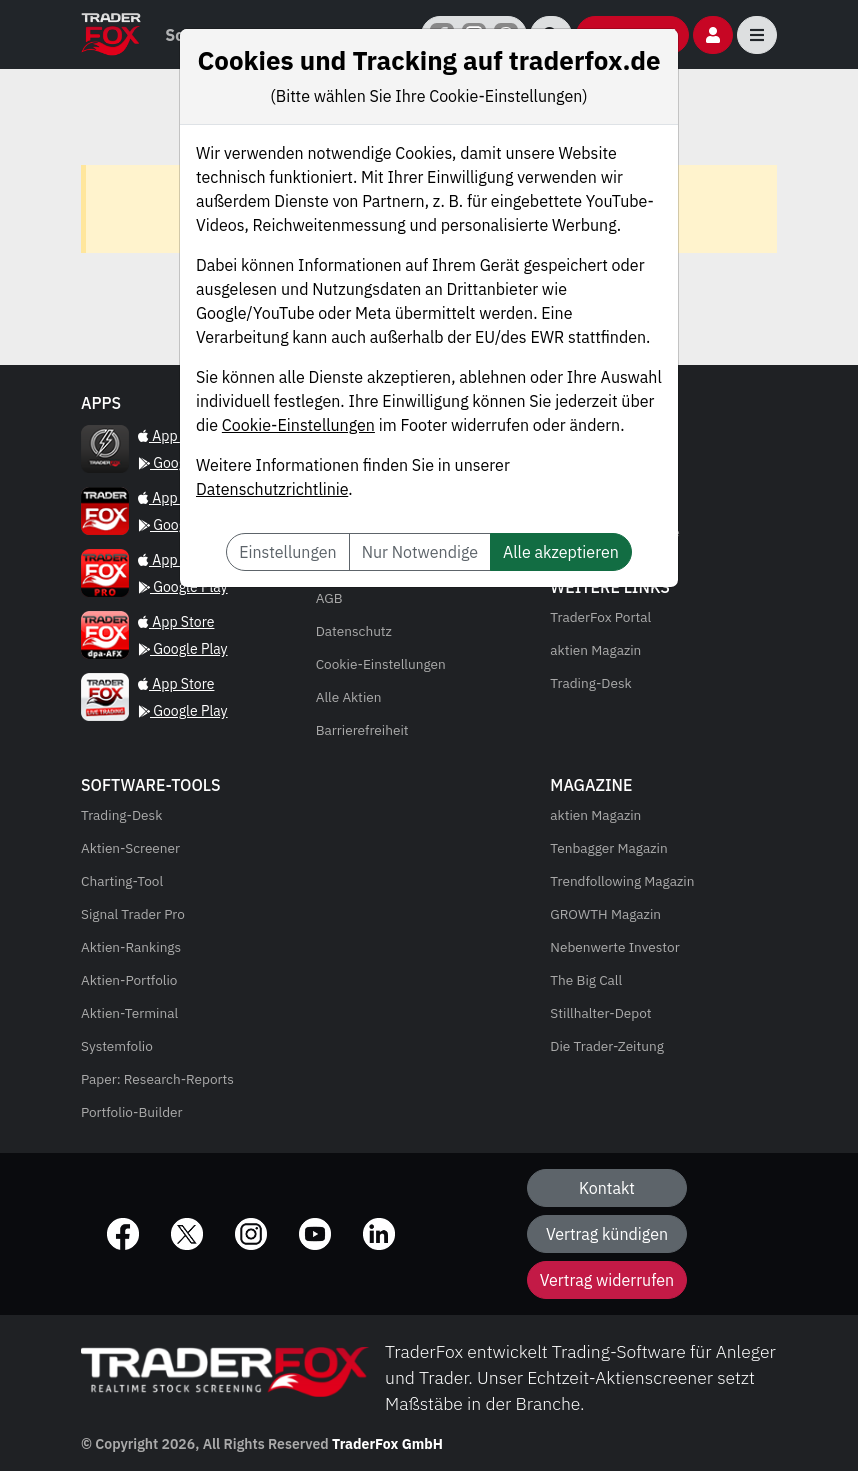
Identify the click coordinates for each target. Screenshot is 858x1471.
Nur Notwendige (420, 552)
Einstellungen (287, 552)
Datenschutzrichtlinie (272, 489)
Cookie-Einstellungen (298, 425)
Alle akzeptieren (561, 552)
